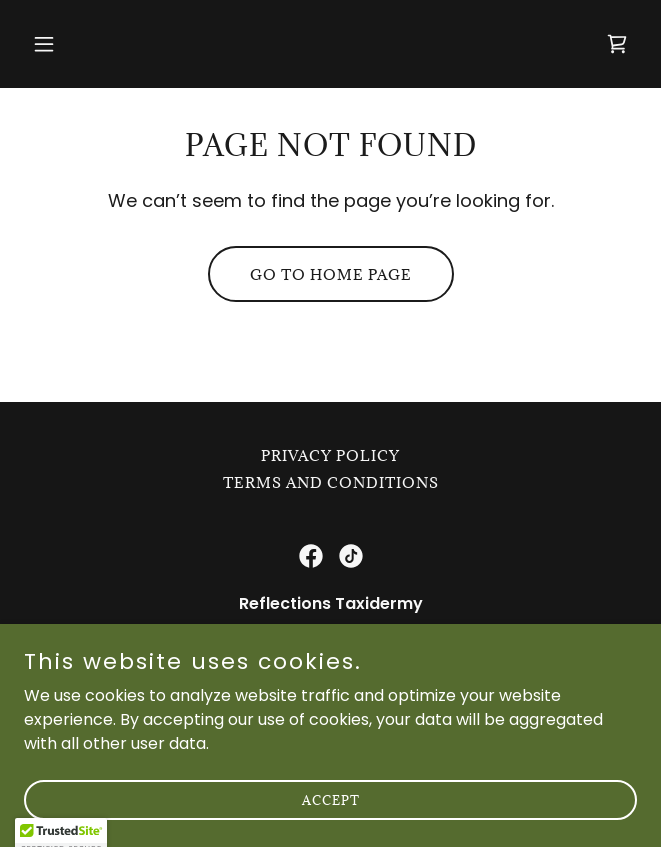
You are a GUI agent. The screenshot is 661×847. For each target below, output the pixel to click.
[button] (70, 44)
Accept (331, 827)
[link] (617, 44)
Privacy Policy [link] (330, 455)
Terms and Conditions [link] (331, 482)
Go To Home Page (331, 274)
